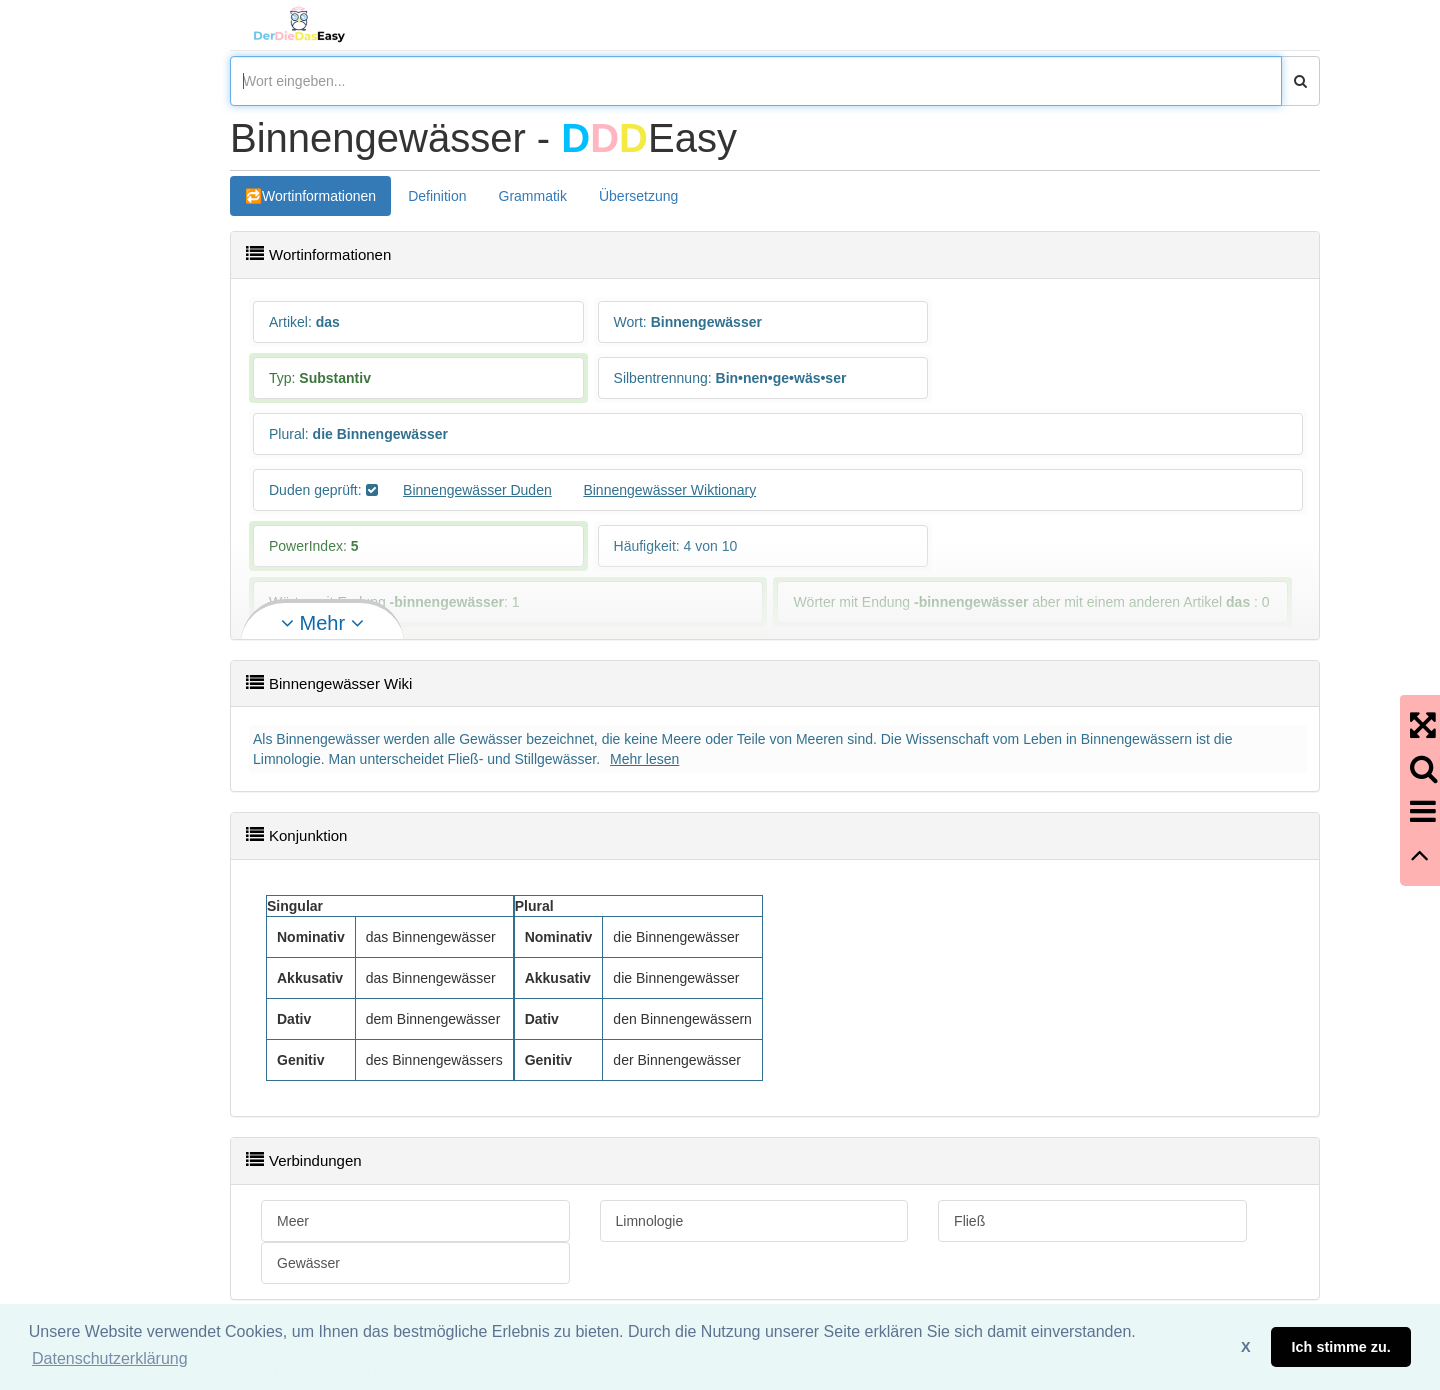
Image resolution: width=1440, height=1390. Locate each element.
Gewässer (308, 1263)
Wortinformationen (319, 196)
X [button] (1246, 1347)
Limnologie (650, 1221)
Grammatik (533, 196)
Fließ (969, 1221)
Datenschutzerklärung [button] (110, 1358)
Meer (293, 1221)
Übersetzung (638, 196)
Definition (437, 196)
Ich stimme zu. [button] (1341, 1347)
